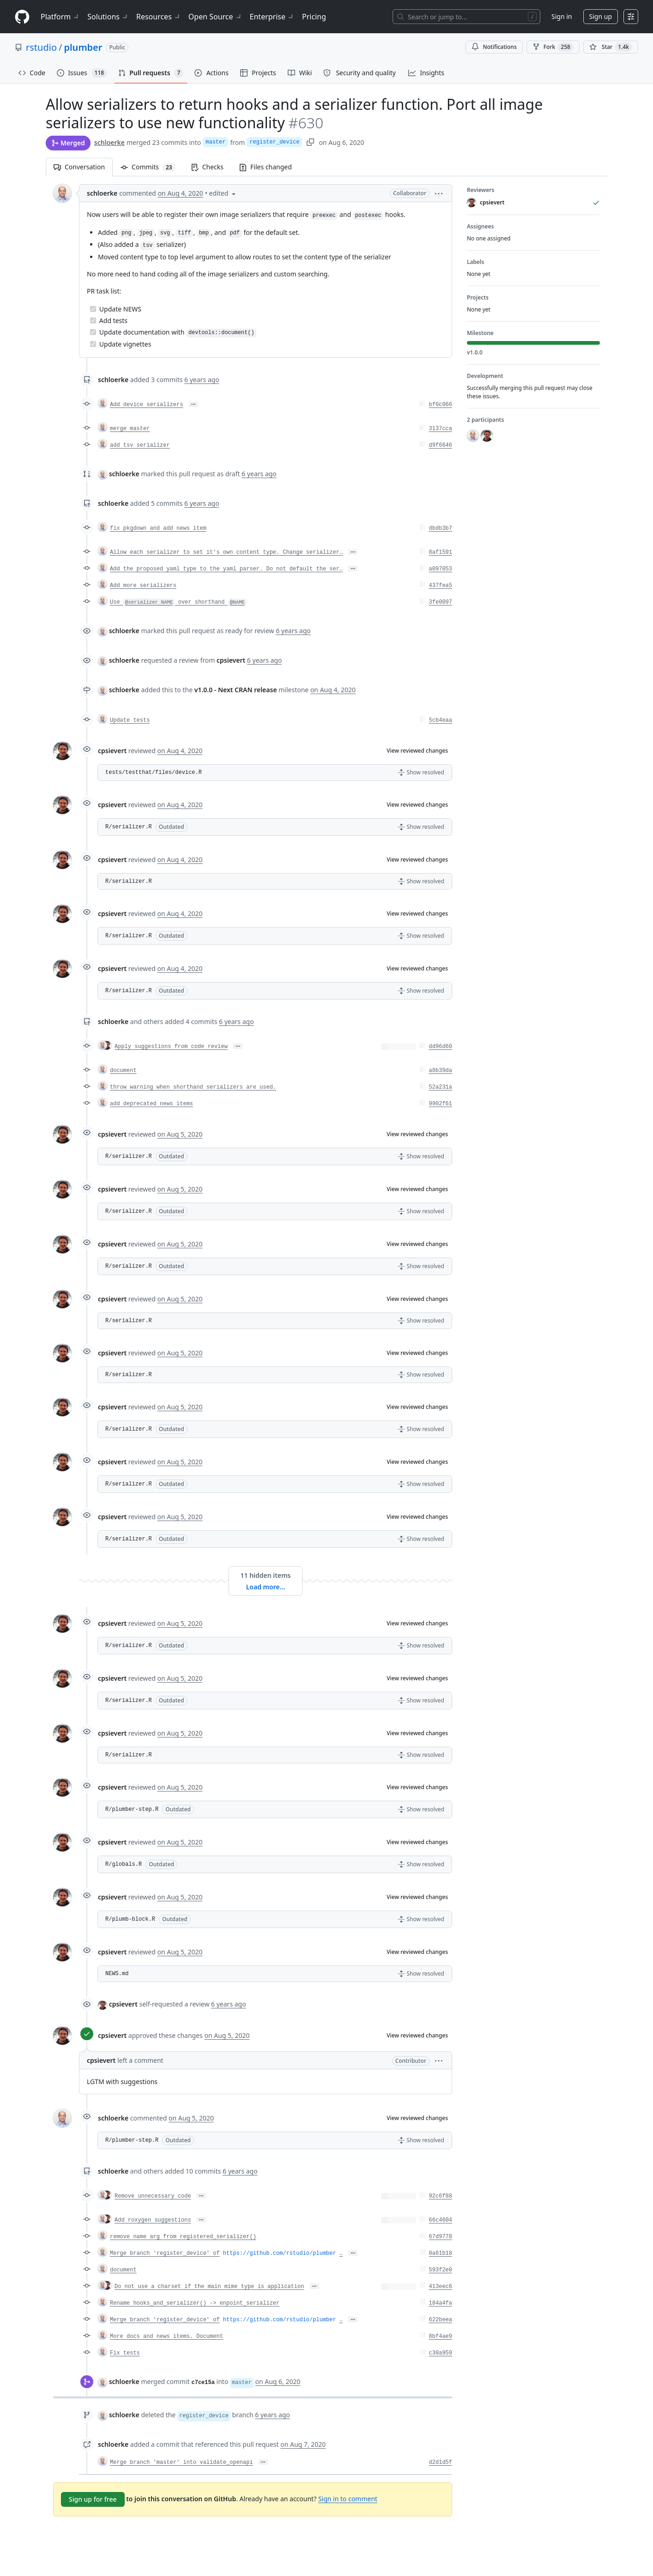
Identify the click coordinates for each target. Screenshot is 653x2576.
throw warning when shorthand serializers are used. (193, 1087)
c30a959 (440, 2353)
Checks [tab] (207, 166)
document (123, 1070)
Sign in (561, 16)
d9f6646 (440, 445)
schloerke (109, 142)
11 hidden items (265, 1575)
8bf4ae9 (440, 2336)
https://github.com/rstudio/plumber (279, 2253)
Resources (158, 17)
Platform (60, 17)
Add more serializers (143, 585)
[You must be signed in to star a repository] (610, 47)
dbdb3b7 (440, 528)
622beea (440, 2320)
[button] (438, 193)
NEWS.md (116, 1974)
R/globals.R (123, 1864)
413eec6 (440, 2286)
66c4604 (440, 2220)
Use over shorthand (178, 602)
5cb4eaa (440, 720)
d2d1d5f (440, 2462)
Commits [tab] (152, 167)
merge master (130, 428)
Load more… (265, 1586)
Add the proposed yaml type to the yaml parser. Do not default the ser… (226, 569)
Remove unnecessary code (153, 2196)
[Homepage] (22, 16)
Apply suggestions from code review (171, 1046)
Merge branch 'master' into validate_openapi (181, 2462)
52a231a (440, 1087)
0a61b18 (440, 2253)
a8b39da (440, 1070)
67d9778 (440, 2237)
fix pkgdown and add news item (158, 528)
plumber (83, 47)
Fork (553, 47)
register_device (274, 142)
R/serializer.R (128, 827)
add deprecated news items (151, 1104)
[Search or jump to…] (466, 17)
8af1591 (440, 552)
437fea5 (440, 585)
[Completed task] (93, 309)
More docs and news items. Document (166, 2336)
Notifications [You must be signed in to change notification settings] (494, 47)
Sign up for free (93, 2499)
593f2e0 (440, 2270)
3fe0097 (440, 602)
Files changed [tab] (265, 166)
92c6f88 (440, 2196)
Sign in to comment (347, 2498)
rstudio (41, 47)
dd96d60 (440, 1046)
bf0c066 (440, 404)
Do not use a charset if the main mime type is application (209, 2286)
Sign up (600, 16)
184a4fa (440, 2303)
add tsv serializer (140, 445)
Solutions (108, 17)
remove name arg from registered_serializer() (183, 2237)
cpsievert (112, 750)
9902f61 (440, 1104)
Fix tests (125, 2353)
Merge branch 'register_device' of (165, 2253)
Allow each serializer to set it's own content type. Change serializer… (226, 552)
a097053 (440, 569)
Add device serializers (146, 404)
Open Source (215, 17)
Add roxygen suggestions (153, 2220)
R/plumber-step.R (131, 1809)
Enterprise (272, 17)
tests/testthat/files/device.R (153, 772)
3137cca (440, 428)
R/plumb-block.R (130, 1919)
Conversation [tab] (79, 166)
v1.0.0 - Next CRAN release (235, 689)
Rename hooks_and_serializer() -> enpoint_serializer (194, 2303)
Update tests (130, 720)
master (215, 142)
